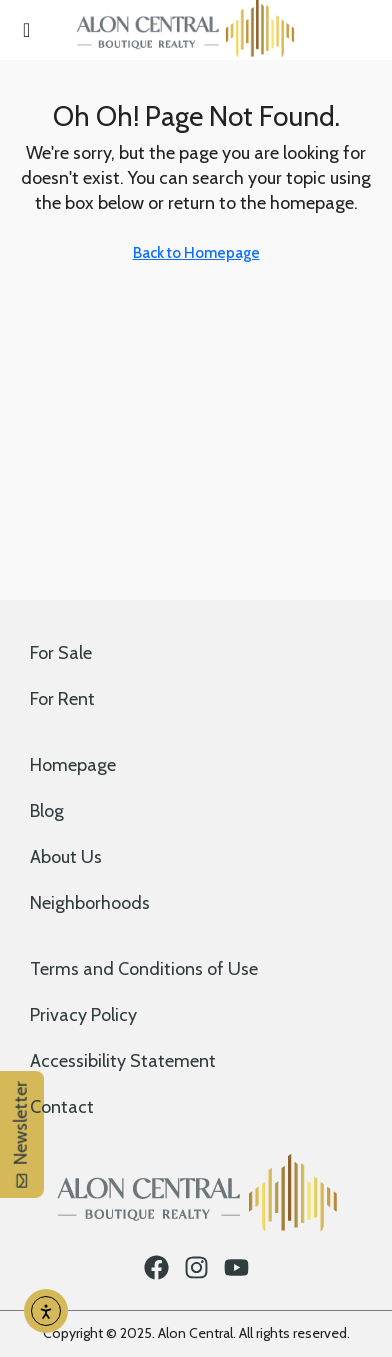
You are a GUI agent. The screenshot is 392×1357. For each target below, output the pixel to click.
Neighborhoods (90, 903)
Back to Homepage (196, 253)
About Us (66, 857)
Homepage (73, 765)
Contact (62, 1107)
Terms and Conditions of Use (144, 969)
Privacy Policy (83, 1015)
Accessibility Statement (123, 1061)
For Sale (61, 653)
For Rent (62, 699)
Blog (47, 811)
